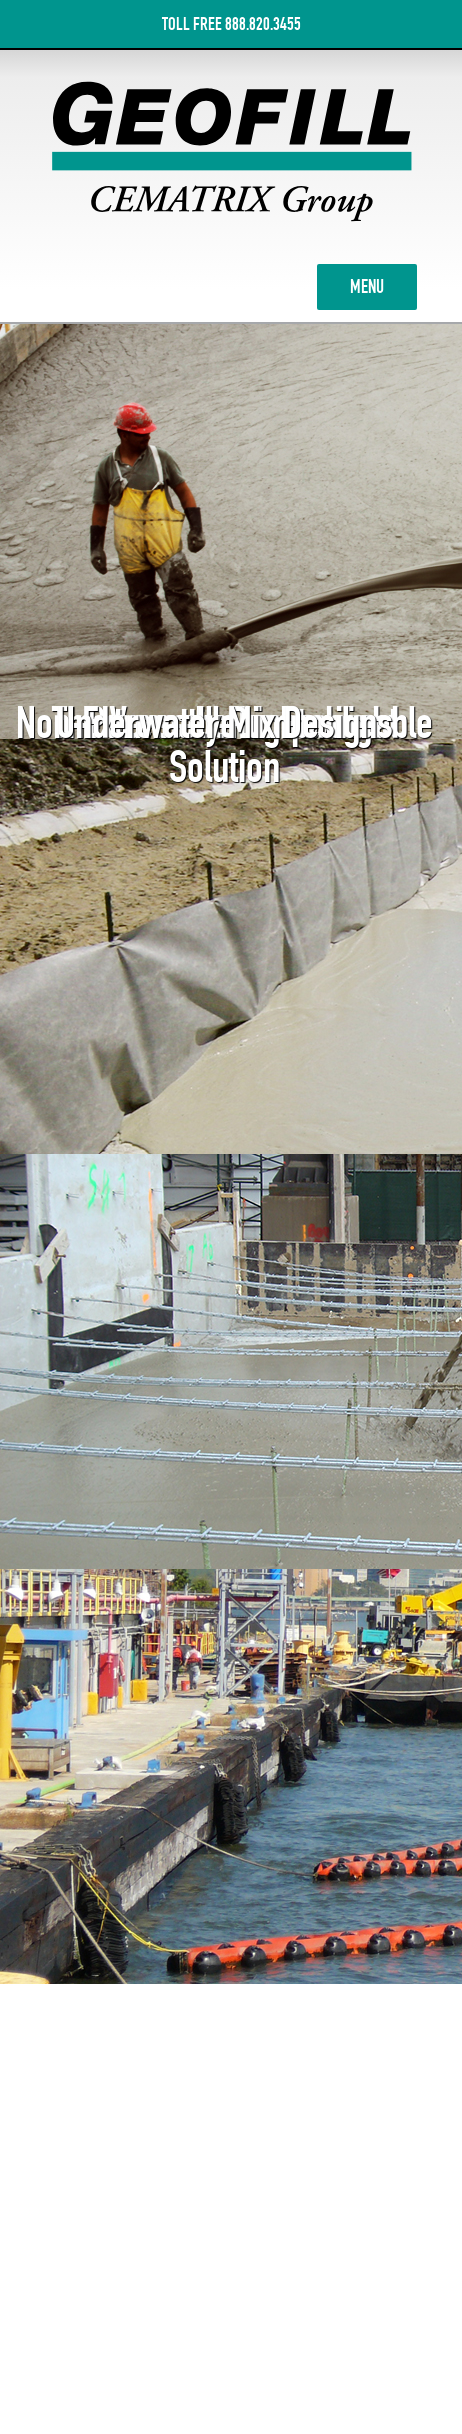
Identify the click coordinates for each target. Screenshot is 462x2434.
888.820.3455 (263, 24)
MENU (383, 285)
